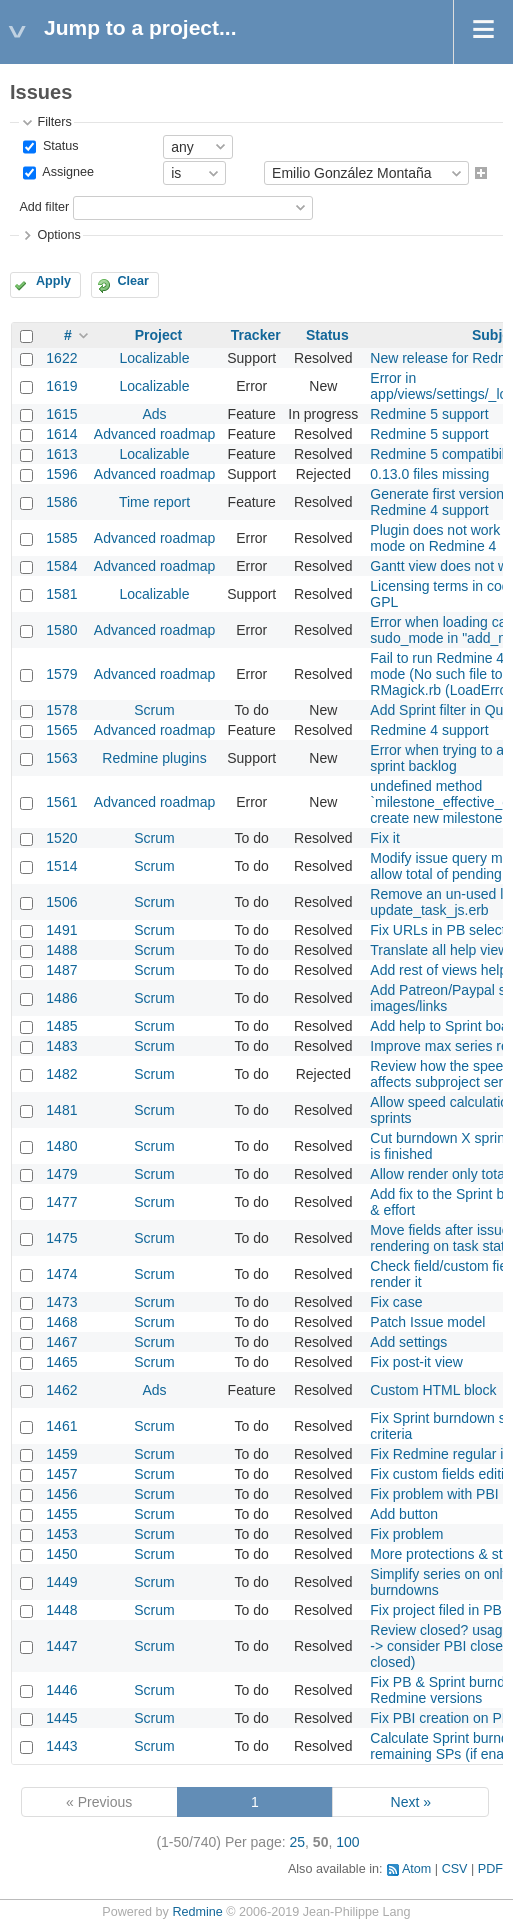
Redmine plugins (154, 758)
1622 (61, 358)
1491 (61, 930)
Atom (416, 1869)
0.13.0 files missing (429, 474)
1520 (61, 838)
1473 (61, 1302)
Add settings (408, 1342)
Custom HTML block (433, 1390)
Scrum (154, 710)
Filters (54, 122)
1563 (61, 758)
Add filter (44, 207)
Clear (133, 281)
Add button (404, 1514)
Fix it (385, 838)
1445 (61, 1718)
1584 (61, 566)
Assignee (66, 173)
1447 (61, 1646)
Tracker (256, 335)
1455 (61, 1514)
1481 (61, 1110)
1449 (61, 1582)
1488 (61, 950)
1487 (61, 970)
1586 (61, 502)
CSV (455, 1869)
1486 (61, 998)
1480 (61, 1146)
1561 (61, 802)
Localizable (154, 358)
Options (58, 235)
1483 (61, 1046)
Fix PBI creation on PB (440, 1718)
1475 (61, 1238)
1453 (61, 1534)
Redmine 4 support (429, 730)
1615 (61, 414)
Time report (154, 502)
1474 (61, 1274)
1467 (61, 1342)
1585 (61, 538)
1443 (61, 1746)
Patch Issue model (427, 1322)
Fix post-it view (416, 1362)
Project (158, 335)
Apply (53, 281)
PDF (490, 1869)
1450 (61, 1554)
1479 (61, 1174)
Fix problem (406, 1534)
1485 (61, 1026)
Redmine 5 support (429, 414)
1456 (61, 1494)
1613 (61, 454)
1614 (61, 434)
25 (298, 1842)
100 (347, 1842)
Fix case (396, 1302)
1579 (61, 674)
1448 (61, 1610)
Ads (154, 414)
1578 (61, 710)
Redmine (197, 1912)
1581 (61, 594)
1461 (61, 1426)
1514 (61, 866)
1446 (61, 1690)
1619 (61, 386)
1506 (61, 902)
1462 (61, 1390)
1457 (61, 1474)
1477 (61, 1202)
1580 (61, 630)
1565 (61, 730)
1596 (61, 474)
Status (58, 146)
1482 (61, 1074)
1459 (61, 1454)
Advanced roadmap (154, 434)
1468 (61, 1322)
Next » (411, 1802)
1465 (61, 1362)
